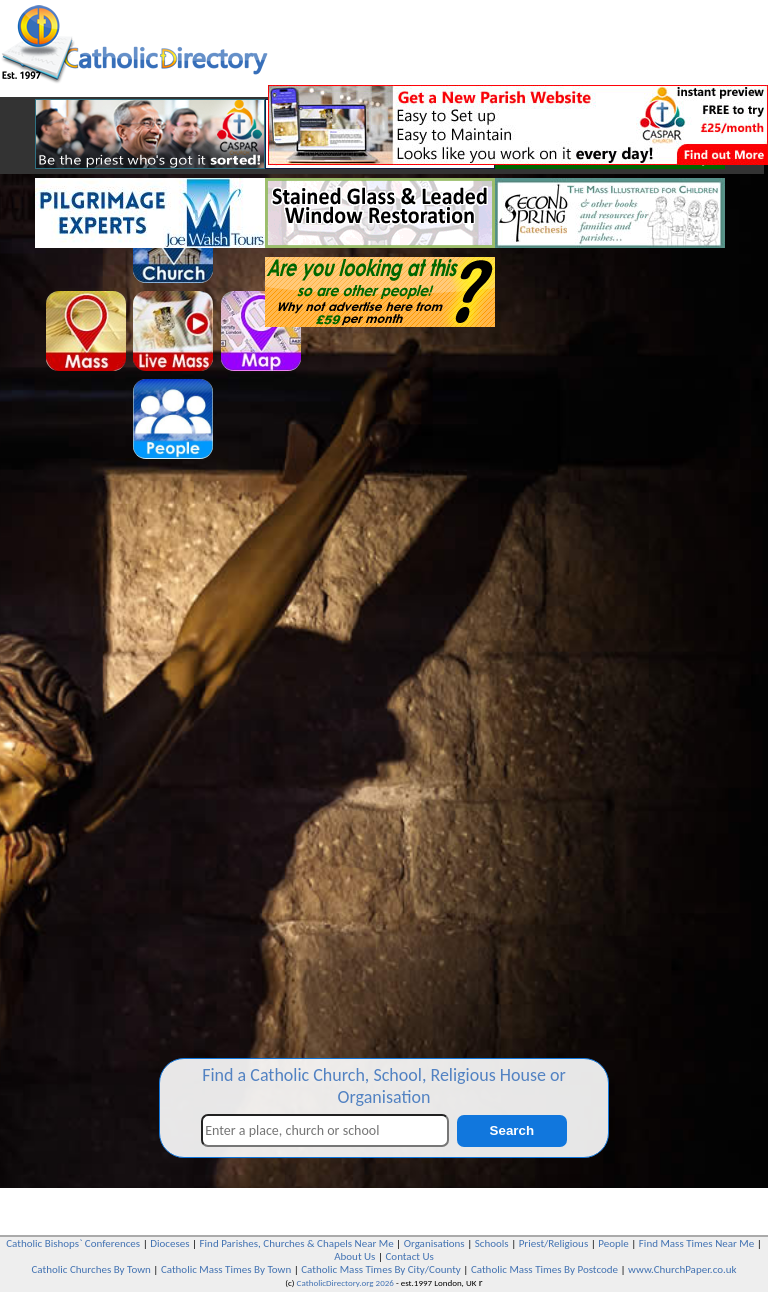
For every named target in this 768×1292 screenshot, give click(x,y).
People (613, 1243)
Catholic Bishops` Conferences (73, 1243)
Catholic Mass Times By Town (226, 1269)
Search (512, 1130)
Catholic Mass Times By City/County (381, 1269)
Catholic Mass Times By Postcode (544, 1269)
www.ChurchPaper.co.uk (682, 1269)
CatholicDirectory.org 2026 (345, 1282)
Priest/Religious (554, 1243)
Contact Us (409, 1256)
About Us (354, 1256)
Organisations (434, 1243)
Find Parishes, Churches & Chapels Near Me (297, 1243)
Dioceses (169, 1243)
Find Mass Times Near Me (696, 1243)
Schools (492, 1243)
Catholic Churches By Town (90, 1269)
